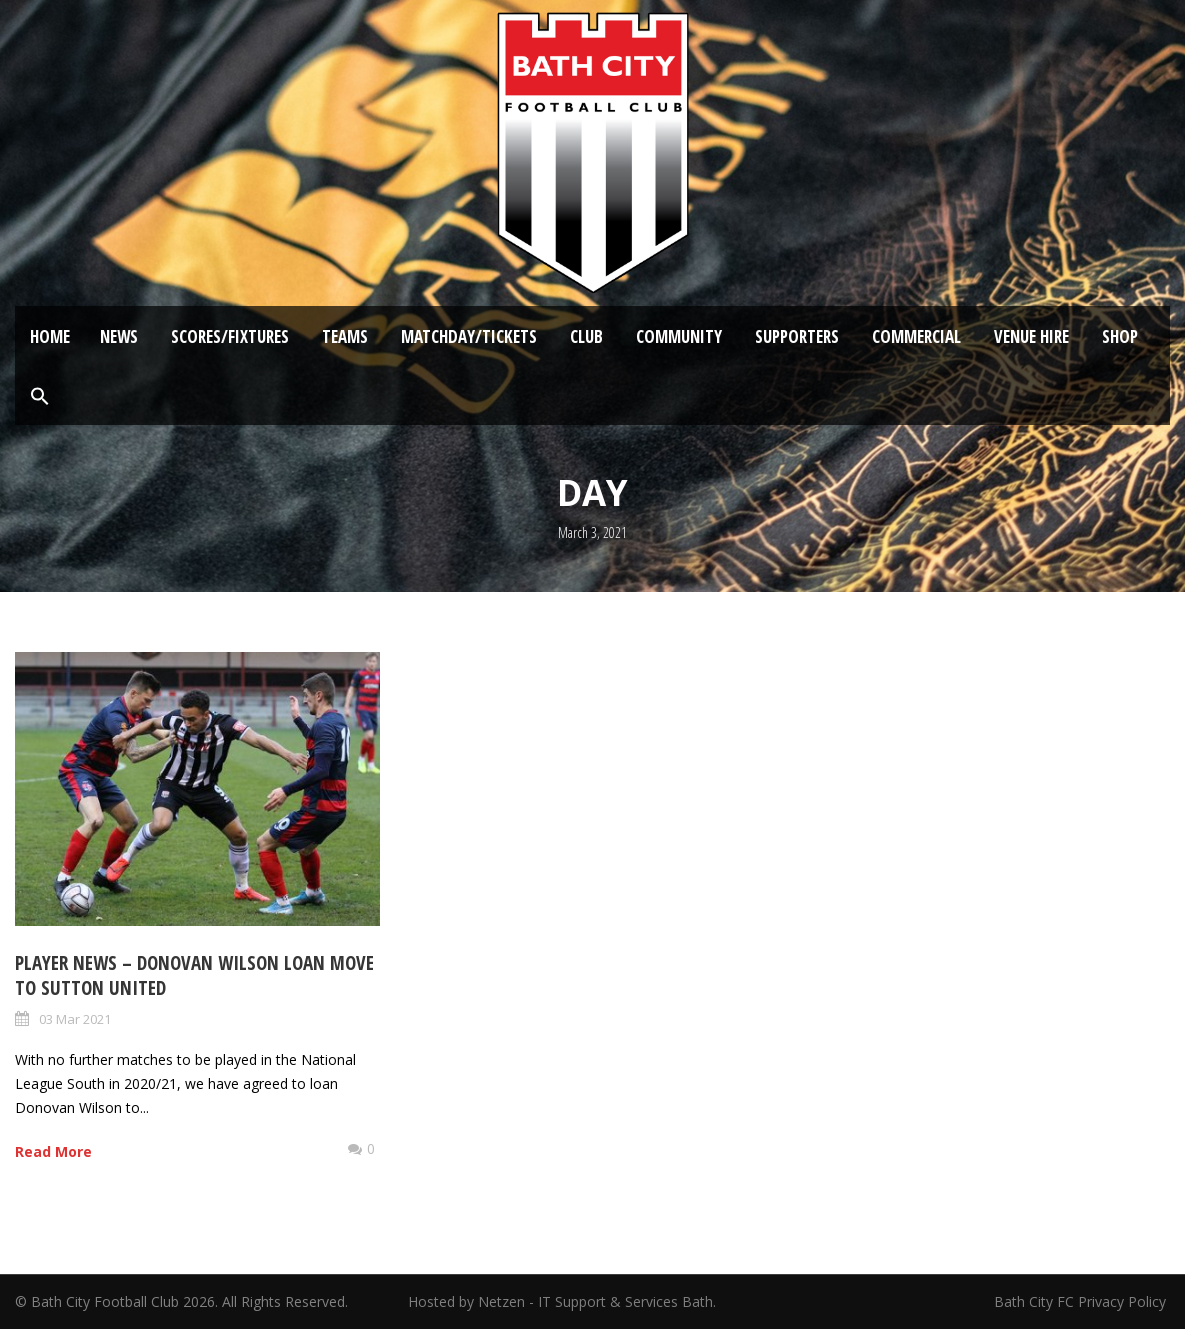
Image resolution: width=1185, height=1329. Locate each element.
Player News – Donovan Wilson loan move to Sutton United (194, 975)
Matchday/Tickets (469, 336)
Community (679, 336)
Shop (1120, 336)
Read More (53, 1151)
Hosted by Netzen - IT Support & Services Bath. (562, 1301)
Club (586, 336)
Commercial (916, 336)
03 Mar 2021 (75, 1019)
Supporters (797, 336)
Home (50, 336)
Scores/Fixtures (230, 336)
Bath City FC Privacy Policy (1082, 1301)
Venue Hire (1031, 336)
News (119, 336)
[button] (40, 397)
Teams (345, 336)
